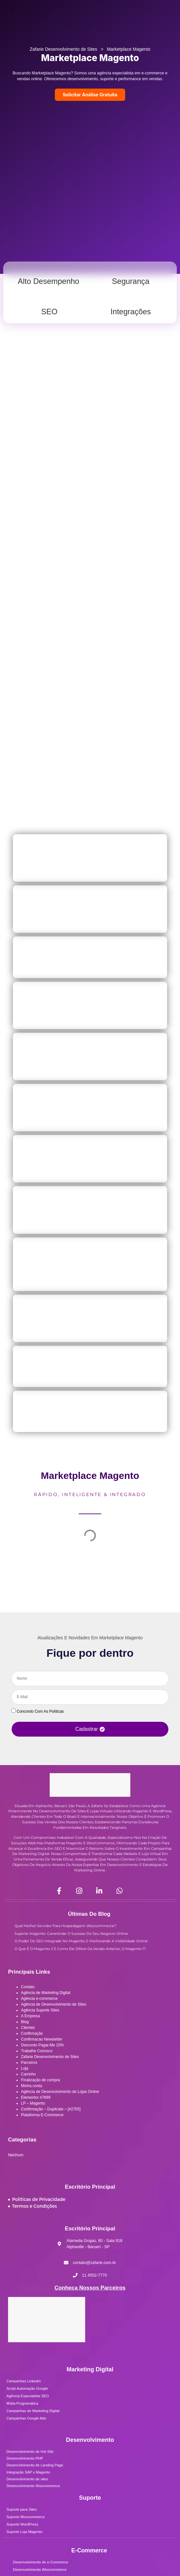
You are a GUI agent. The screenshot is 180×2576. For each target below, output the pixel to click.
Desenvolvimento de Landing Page (34, 2465)
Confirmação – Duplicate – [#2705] (51, 2109)
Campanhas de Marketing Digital (32, 2411)
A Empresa (30, 2016)
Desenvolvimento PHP (24, 2458)
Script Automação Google (27, 2388)
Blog (25, 2022)
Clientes (28, 2027)
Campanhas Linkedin (23, 2381)
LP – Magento (33, 2103)
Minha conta (31, 2086)
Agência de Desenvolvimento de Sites (53, 2004)
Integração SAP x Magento (28, 2472)
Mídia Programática (22, 2403)
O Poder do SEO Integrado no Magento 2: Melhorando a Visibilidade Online (81, 1941)
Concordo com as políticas (40, 1711)
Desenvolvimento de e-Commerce (40, 2562)
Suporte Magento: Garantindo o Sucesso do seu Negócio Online (71, 1933)
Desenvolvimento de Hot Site (30, 2451)
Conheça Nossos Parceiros (90, 2288)
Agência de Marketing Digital (45, 1992)
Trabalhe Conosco (37, 2051)
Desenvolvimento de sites (27, 2479)
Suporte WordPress (22, 2524)
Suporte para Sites (21, 2509)
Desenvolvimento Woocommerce (33, 2486)
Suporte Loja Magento (24, 2532)
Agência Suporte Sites (40, 2010)
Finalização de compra (40, 2080)
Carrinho (28, 2074)
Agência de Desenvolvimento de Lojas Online (60, 2091)
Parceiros (29, 2062)
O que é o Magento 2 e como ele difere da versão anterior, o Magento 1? (80, 1948)
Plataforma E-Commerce (42, 2115)
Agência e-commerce (39, 1998)
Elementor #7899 (35, 2097)
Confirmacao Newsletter (41, 2039)
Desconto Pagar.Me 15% (42, 2045)
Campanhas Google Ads (26, 2418)
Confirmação (32, 2033)
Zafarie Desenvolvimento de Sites (63, 49)
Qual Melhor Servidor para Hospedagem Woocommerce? (65, 1926)
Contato (28, 1987)
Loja (24, 2068)
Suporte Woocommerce (25, 2517)
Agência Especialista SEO (27, 2396)
